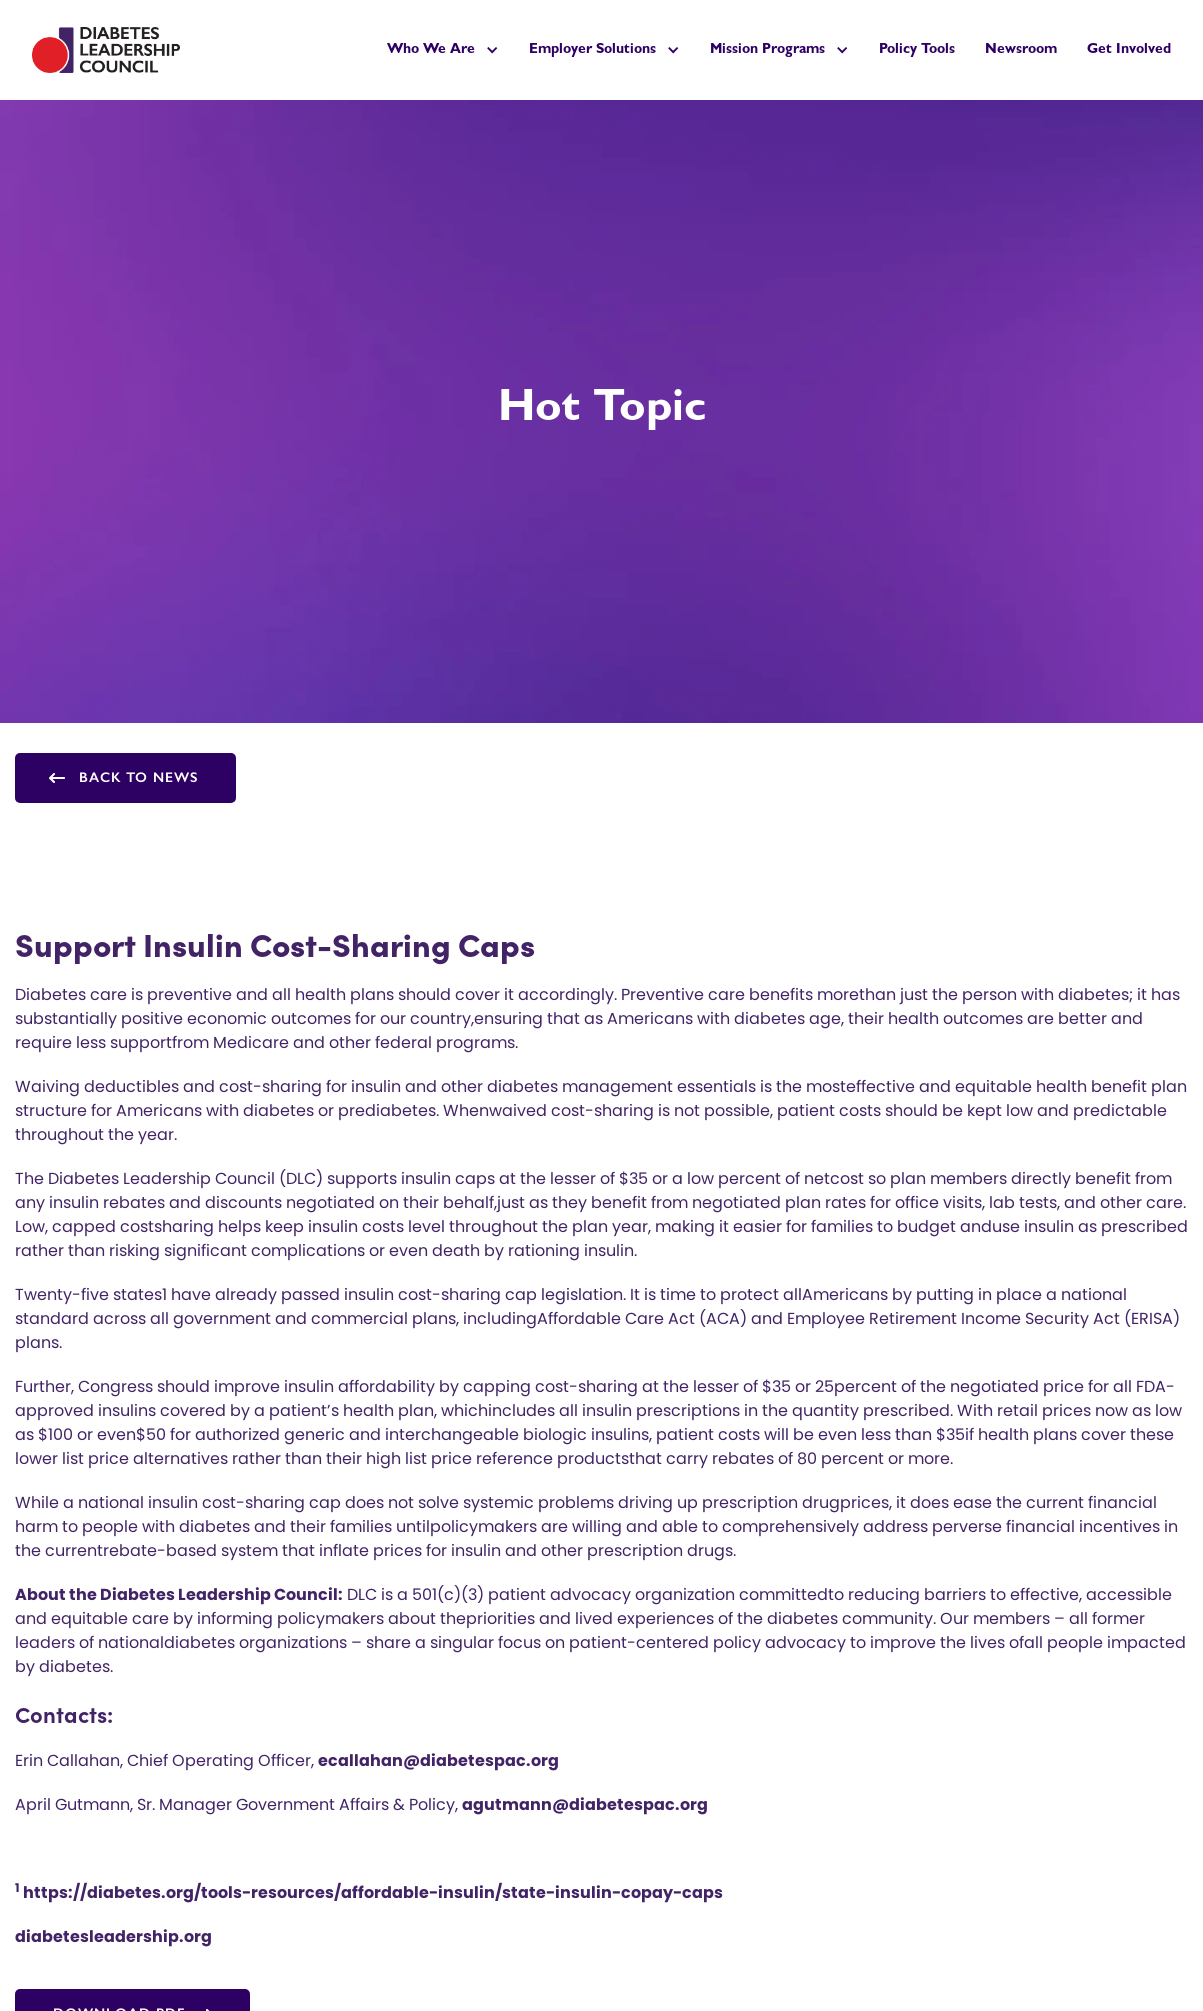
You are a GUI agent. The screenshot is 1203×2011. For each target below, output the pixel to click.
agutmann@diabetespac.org (585, 1804)
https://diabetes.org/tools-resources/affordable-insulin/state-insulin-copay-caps (369, 1892)
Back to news (138, 777)
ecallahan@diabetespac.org (438, 1760)
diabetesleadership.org (113, 1936)
